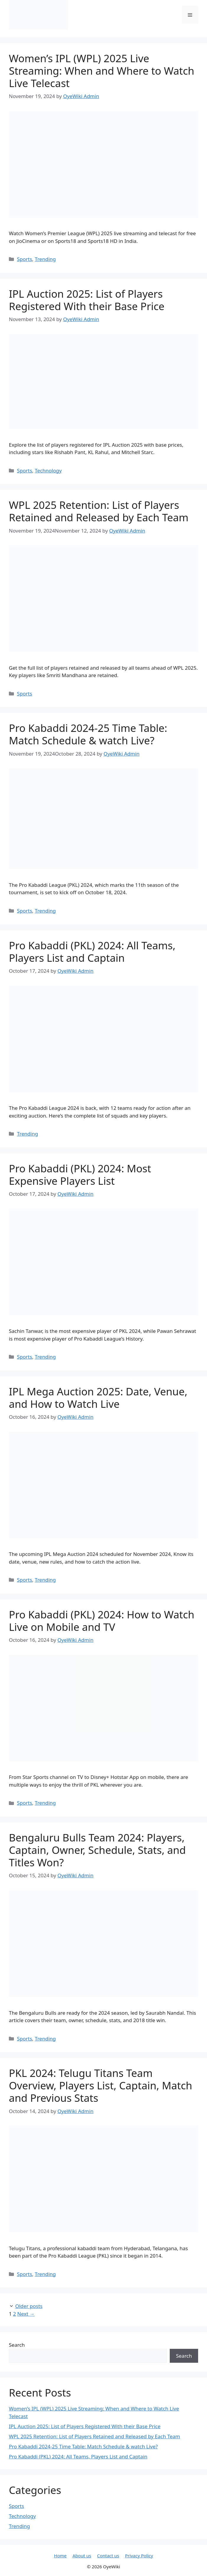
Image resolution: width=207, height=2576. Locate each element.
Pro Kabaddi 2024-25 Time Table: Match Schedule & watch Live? (88, 734)
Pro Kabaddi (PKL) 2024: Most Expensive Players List (80, 1174)
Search (17, 2344)
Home (60, 2556)
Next (26, 2313)
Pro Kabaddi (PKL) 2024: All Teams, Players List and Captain (92, 951)
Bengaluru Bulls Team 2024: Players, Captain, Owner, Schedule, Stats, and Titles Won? (97, 1849)
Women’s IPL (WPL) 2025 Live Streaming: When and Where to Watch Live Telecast (101, 70)
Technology (48, 470)
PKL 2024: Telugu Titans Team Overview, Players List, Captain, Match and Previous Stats (100, 2085)
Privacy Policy (139, 2556)
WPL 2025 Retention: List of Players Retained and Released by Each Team (98, 511)
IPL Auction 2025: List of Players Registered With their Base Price (86, 300)
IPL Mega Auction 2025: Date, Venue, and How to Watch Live (98, 1397)
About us (81, 2556)
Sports (24, 259)
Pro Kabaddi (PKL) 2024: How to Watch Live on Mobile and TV (101, 1620)
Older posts (28, 2306)
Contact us (108, 2556)
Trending (45, 259)
